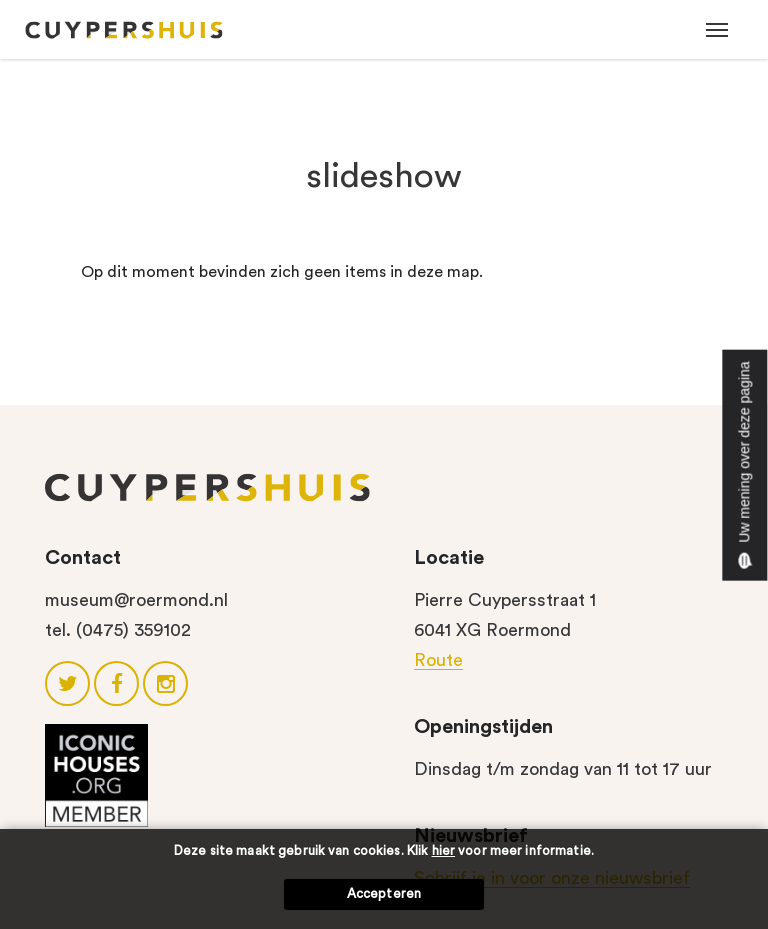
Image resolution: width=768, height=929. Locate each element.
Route (438, 660)
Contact (83, 558)
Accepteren (384, 893)
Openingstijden (483, 727)
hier (444, 850)
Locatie (449, 558)
